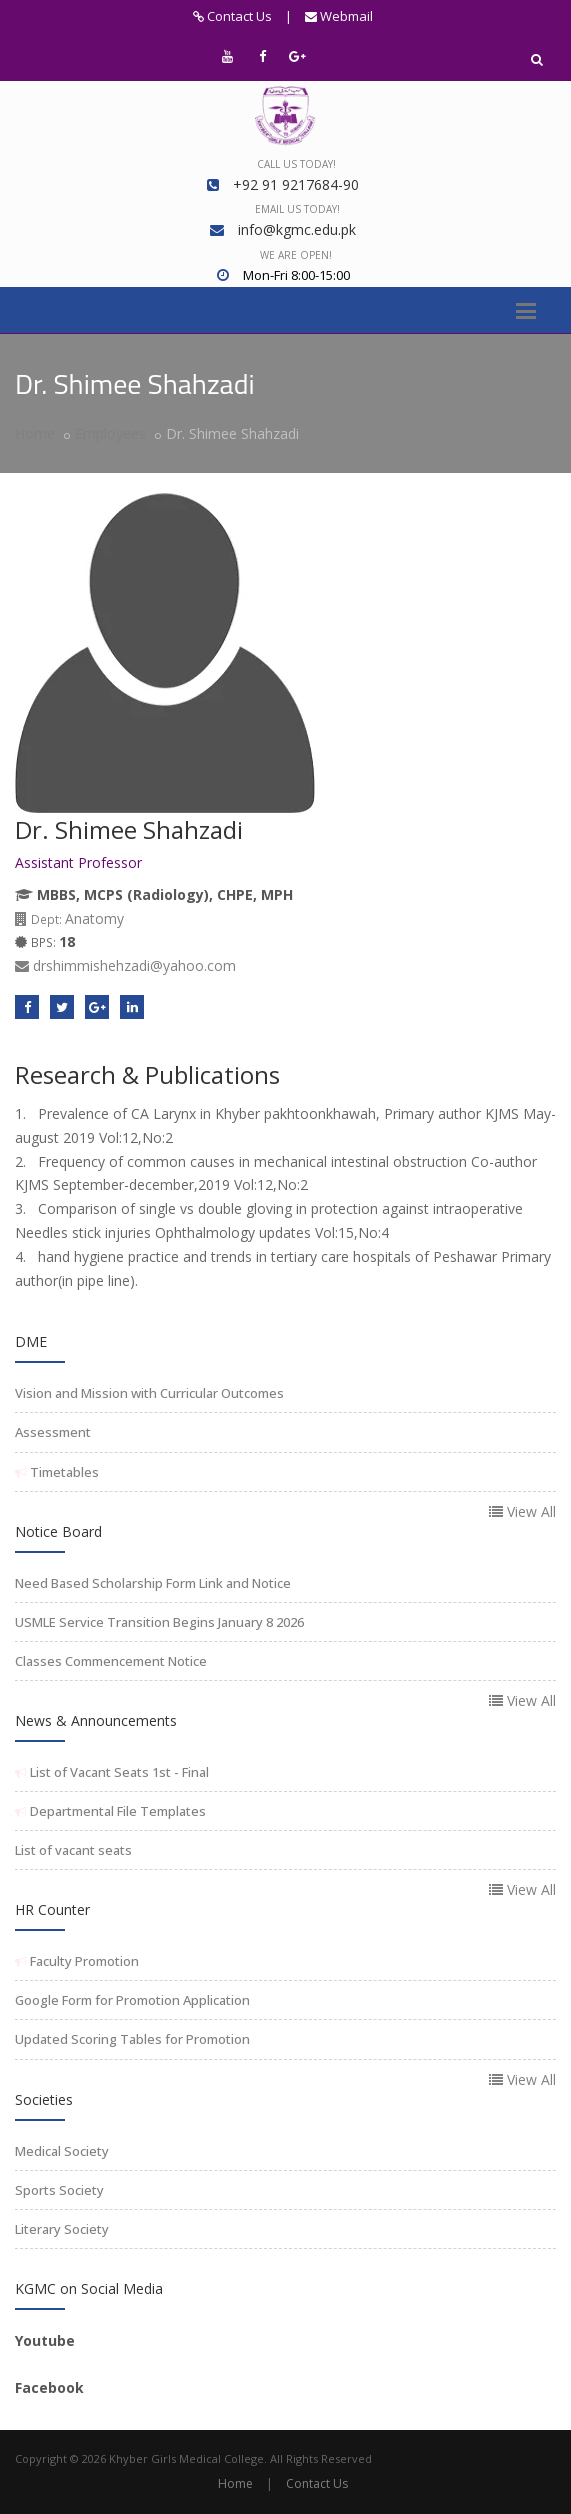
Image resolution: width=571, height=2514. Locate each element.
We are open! (296, 255)
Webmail (339, 16)
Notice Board (58, 1531)
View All (522, 1511)
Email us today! (297, 209)
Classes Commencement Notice (111, 1661)
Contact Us (232, 16)
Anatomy (69, 918)
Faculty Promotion (83, 1961)
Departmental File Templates (116, 1811)
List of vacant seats (73, 1850)
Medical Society (62, 2151)
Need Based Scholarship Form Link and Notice (153, 1583)
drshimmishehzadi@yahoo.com (125, 965)
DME (31, 1341)
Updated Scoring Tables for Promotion (132, 2039)
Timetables (63, 1472)
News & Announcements (96, 1720)
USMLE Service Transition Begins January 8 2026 (159, 1622)
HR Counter (52, 1909)
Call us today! (296, 164)
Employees (110, 433)
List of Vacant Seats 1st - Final (118, 1772)
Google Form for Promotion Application (132, 2000)
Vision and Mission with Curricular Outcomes (149, 1393)
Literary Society (62, 2229)
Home (35, 433)
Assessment (53, 1432)
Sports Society (59, 2190)
